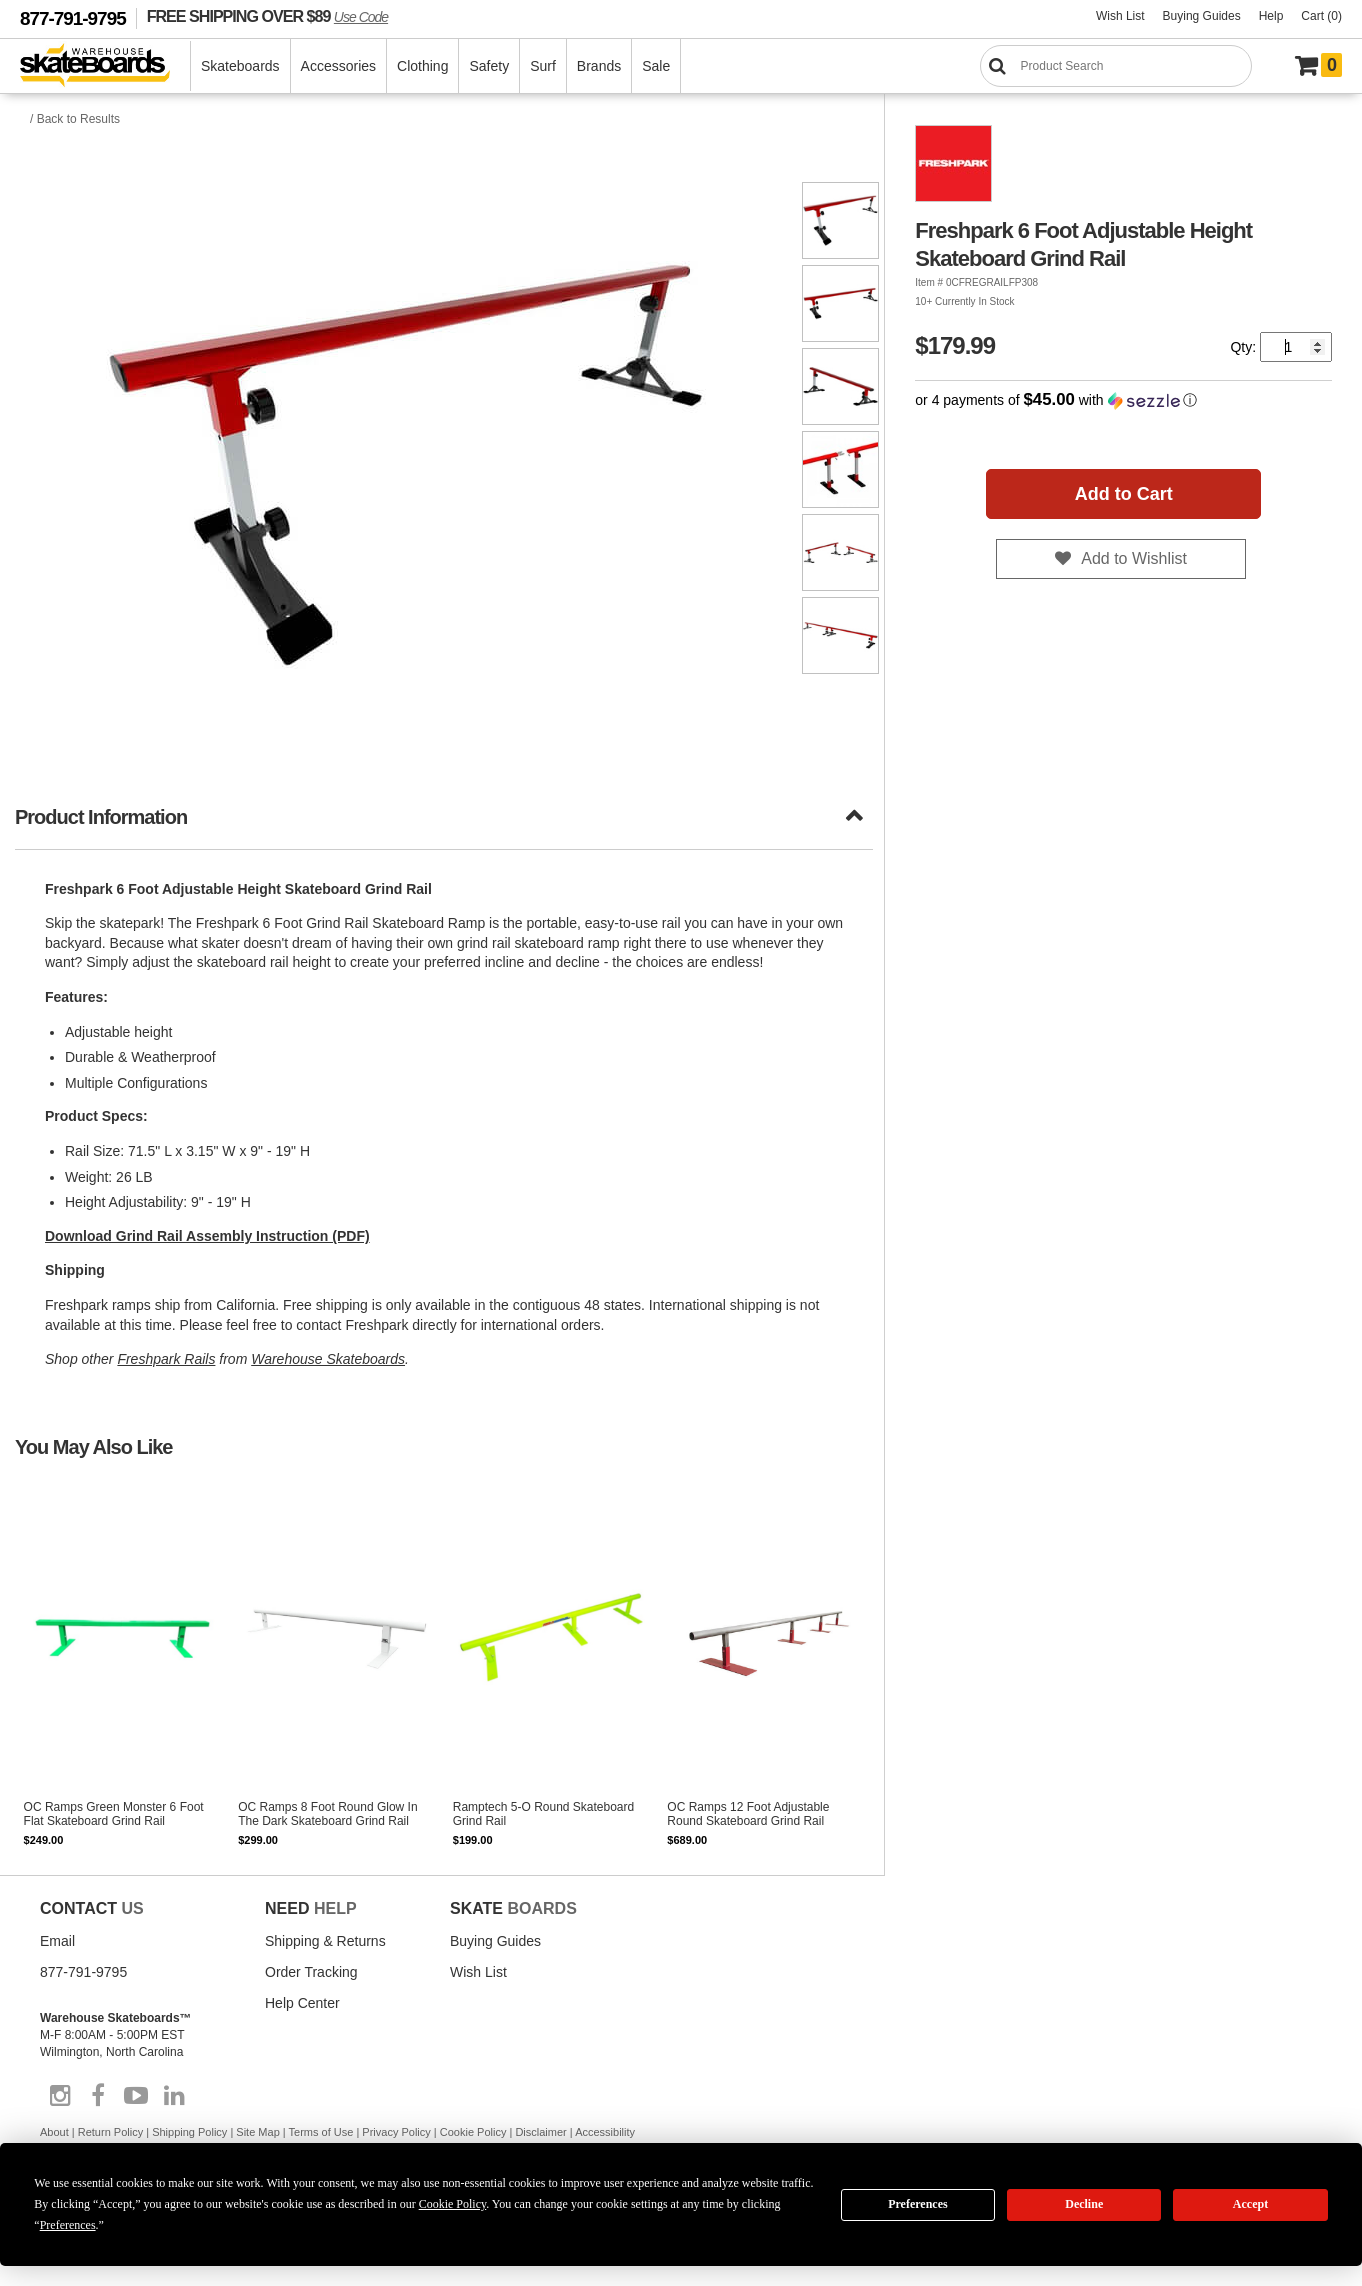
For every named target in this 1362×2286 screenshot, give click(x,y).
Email (57, 1941)
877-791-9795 (73, 18)
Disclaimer (540, 2132)
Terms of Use (321, 2132)
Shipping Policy (189, 2132)
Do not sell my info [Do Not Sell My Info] (291, 2201)
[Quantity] (1296, 347)
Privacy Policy (396, 2132)
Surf (543, 66)
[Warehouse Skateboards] (105, 66)
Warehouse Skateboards (328, 1359)
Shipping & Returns (325, 1941)
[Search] (1116, 66)
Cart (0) (1321, 16)
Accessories (338, 66)
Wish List (1120, 16)
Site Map (257, 2132)
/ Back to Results (75, 119)
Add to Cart (1124, 494)
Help (1271, 16)
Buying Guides (1202, 16)
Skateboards (240, 66)
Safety (489, 66)
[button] (1123, 400)
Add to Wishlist (1134, 558)
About (54, 2132)
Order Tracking (311, 1972)
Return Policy (110, 2132)
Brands (599, 66)
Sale (656, 66)
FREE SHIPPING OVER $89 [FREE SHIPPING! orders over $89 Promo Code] (267, 16)
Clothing (422, 66)
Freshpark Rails (166, 1359)
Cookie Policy (473, 2132)
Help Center (302, 2003)
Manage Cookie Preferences (122, 2201)
